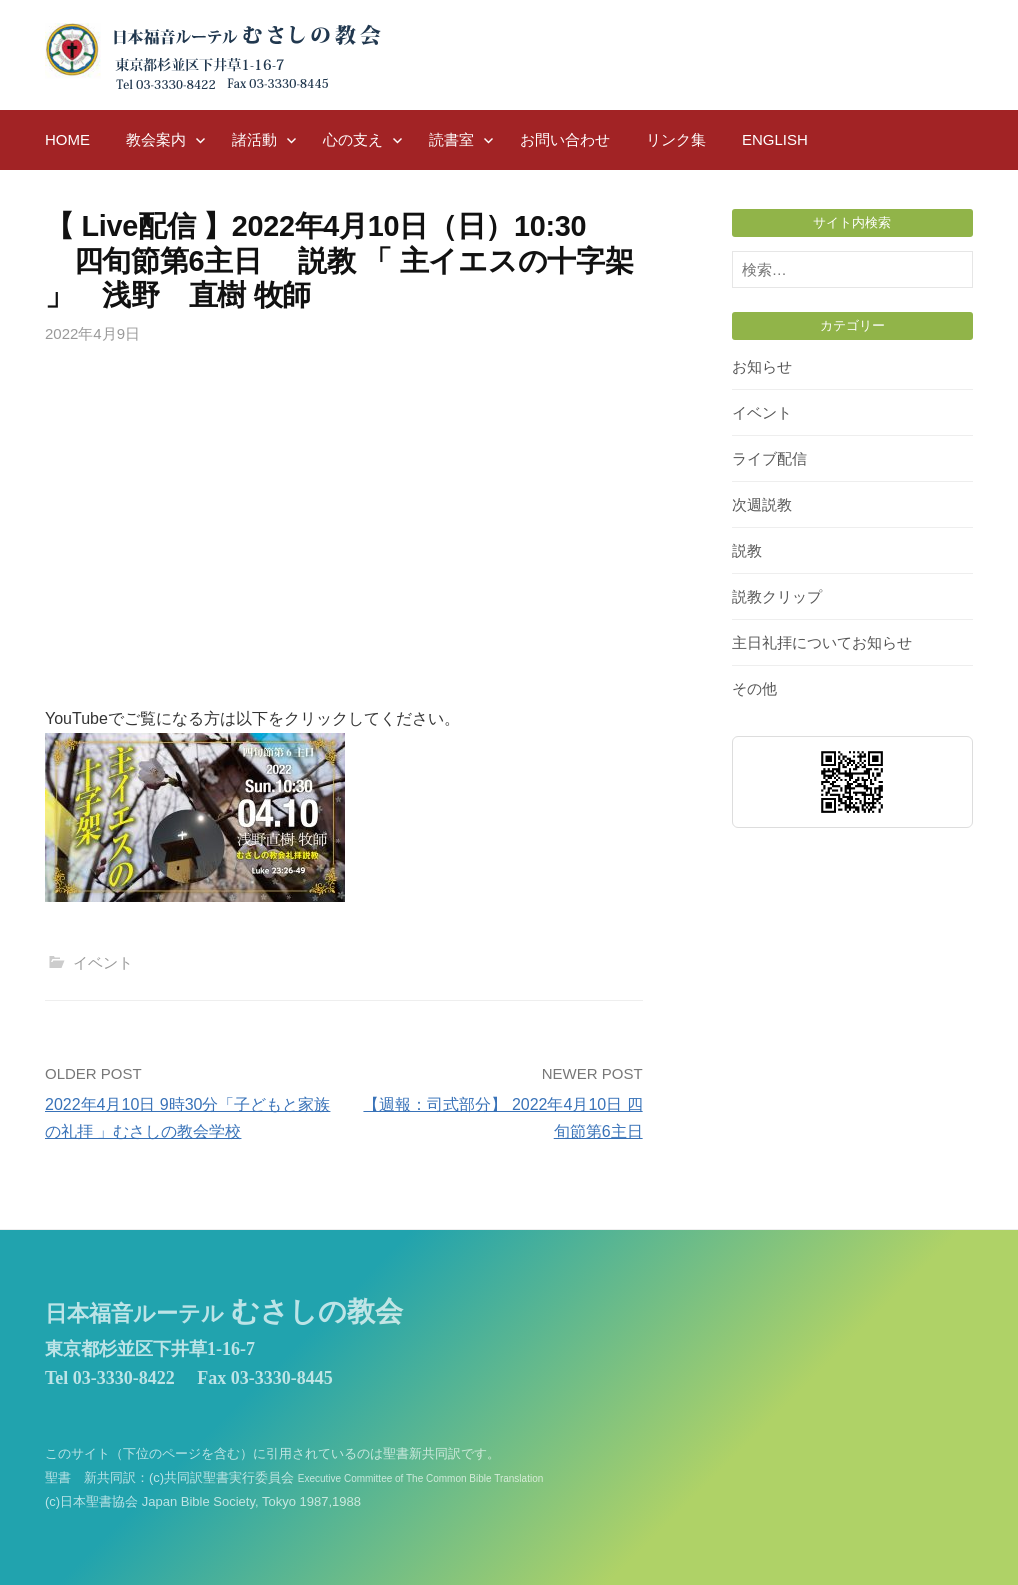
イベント (103, 962)
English (775, 139)
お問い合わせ (565, 139)
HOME (67, 139)
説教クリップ (777, 596)
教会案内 (156, 139)
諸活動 (254, 139)
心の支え (353, 139)
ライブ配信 (769, 458)
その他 (754, 688)
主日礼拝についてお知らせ (822, 642)
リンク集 (676, 139)
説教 (747, 550)
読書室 (451, 139)
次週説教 (762, 504)
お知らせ (762, 366)
